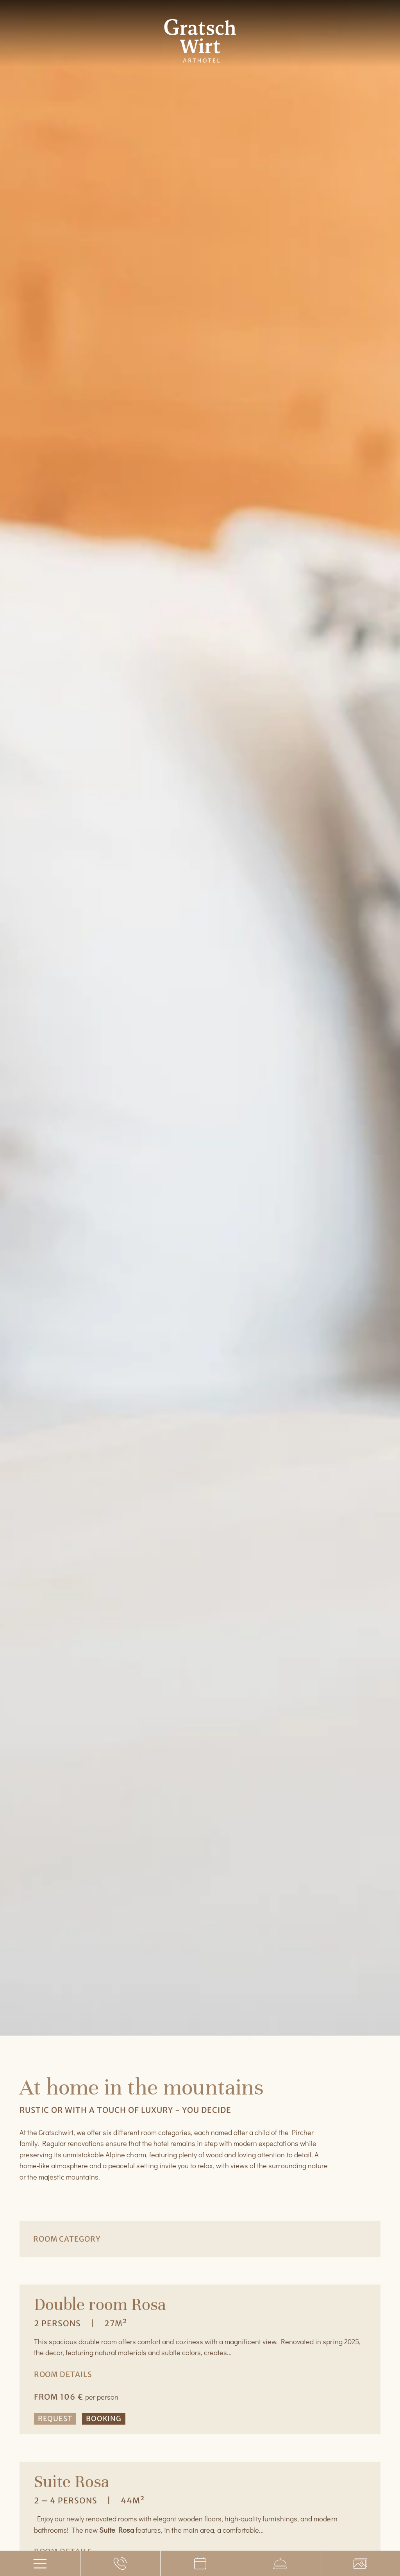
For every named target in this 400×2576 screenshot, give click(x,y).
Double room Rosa (100, 2304)
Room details (63, 2374)
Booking (103, 2418)
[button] (174, 2275)
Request (55, 2418)
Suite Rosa (71, 2481)
